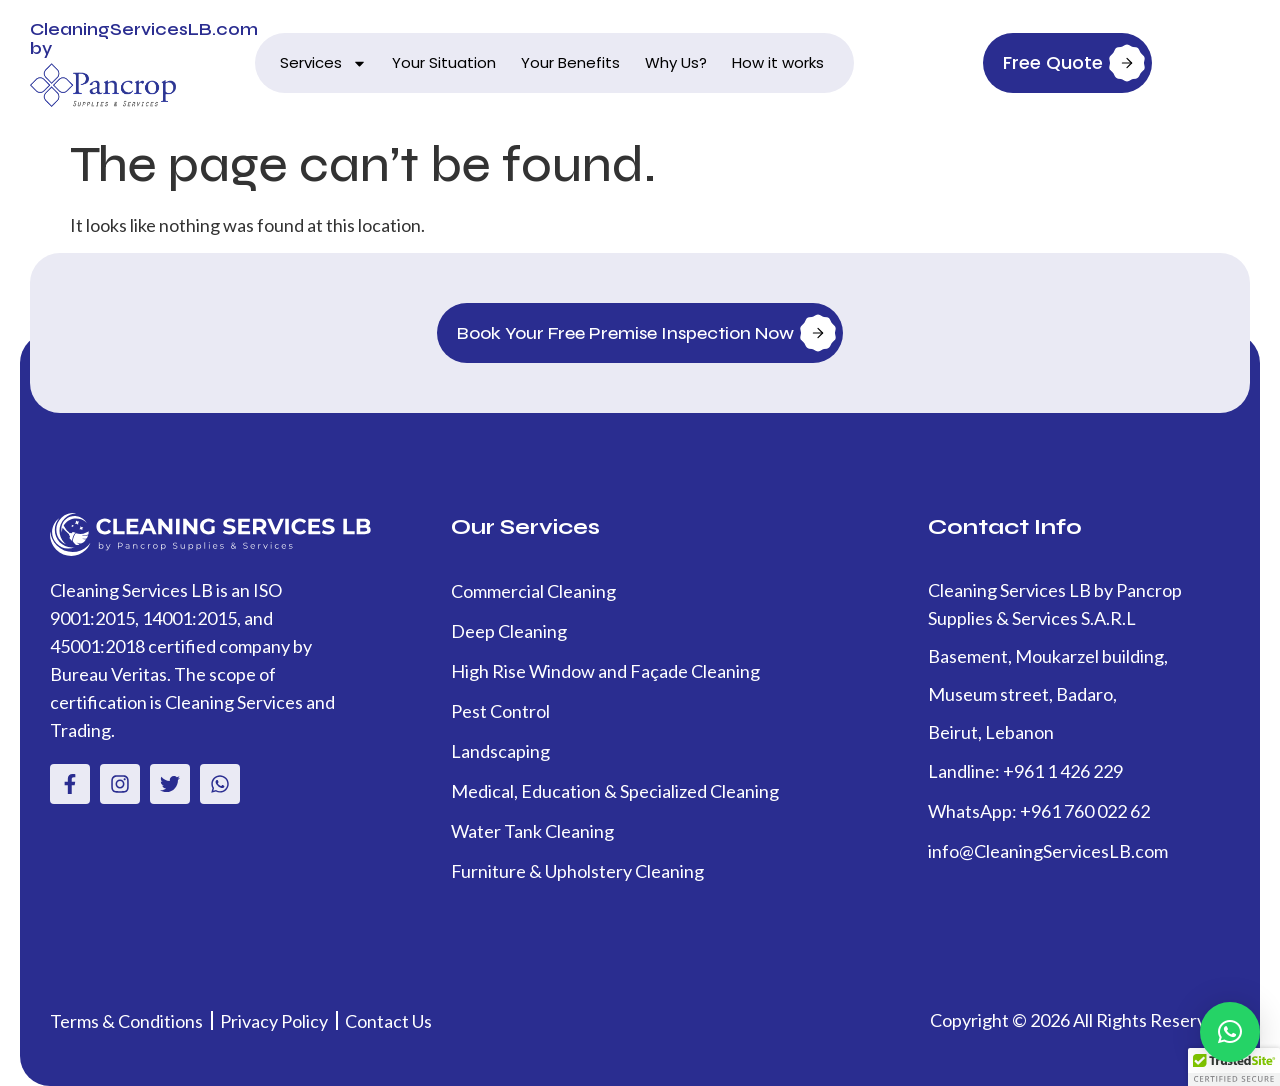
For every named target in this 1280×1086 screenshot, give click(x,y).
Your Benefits (570, 62)
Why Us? (676, 62)
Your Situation (444, 62)
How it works (778, 62)
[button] (1230, 1032)
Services (323, 63)
